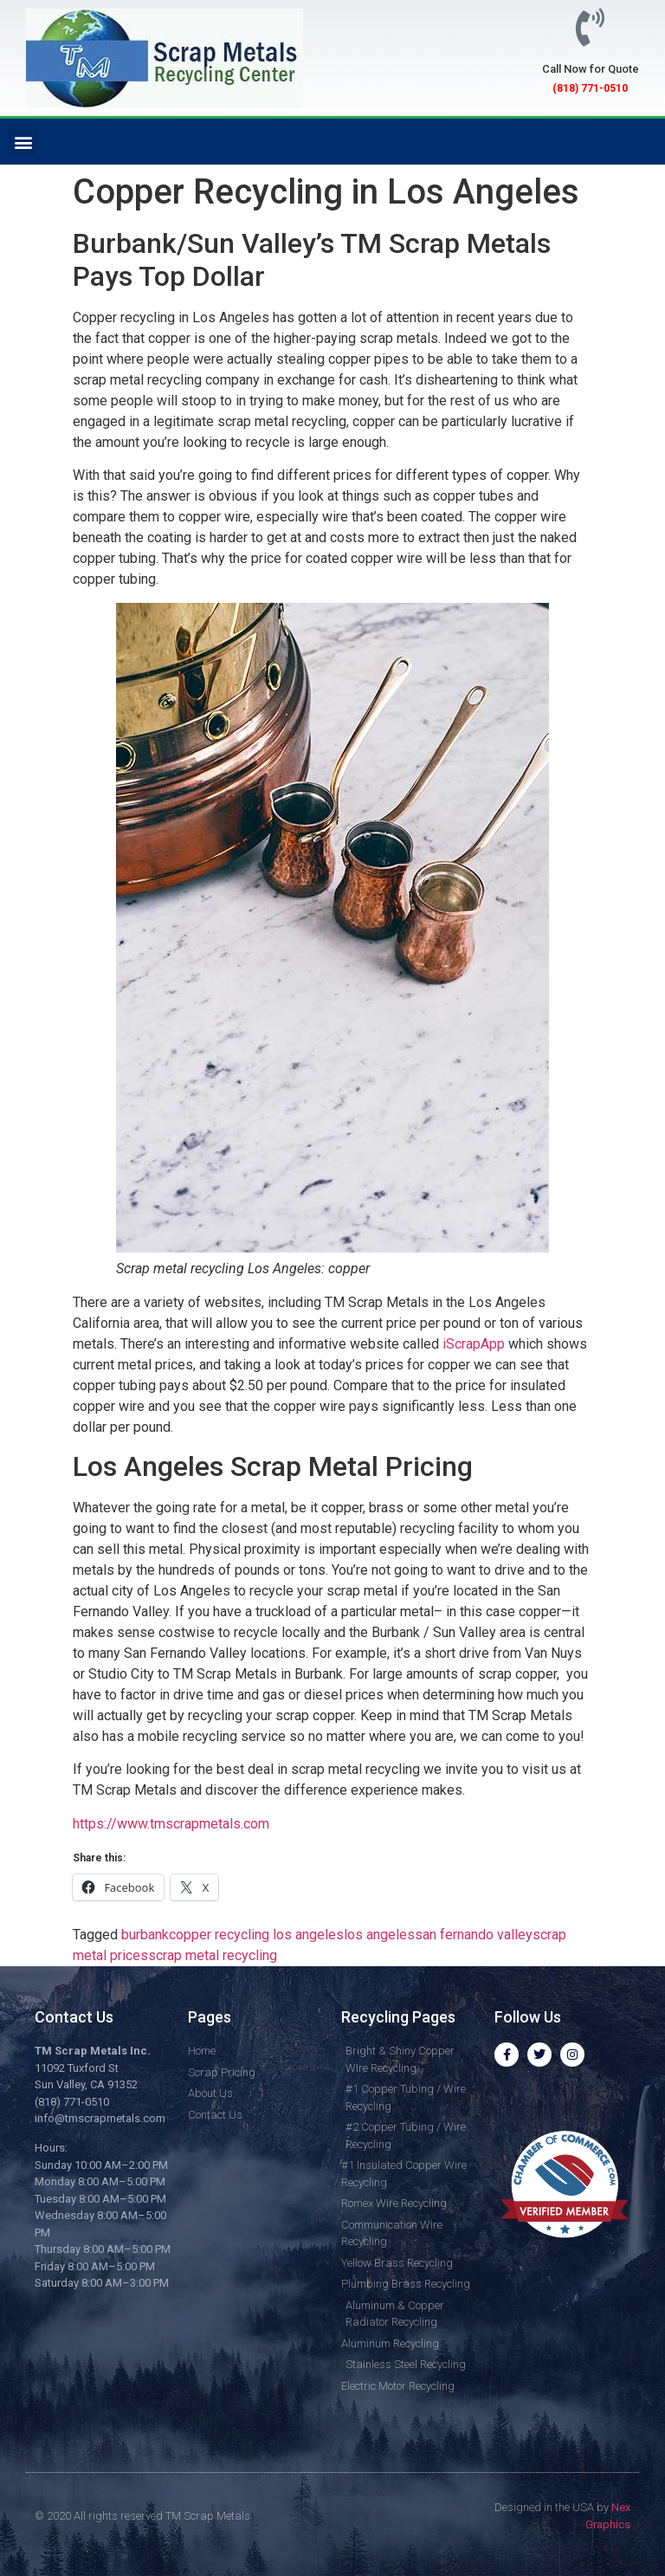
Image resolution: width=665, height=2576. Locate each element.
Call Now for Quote (590, 68)
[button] (23, 141)
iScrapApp (473, 1344)
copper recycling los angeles (256, 1934)
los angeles (379, 1934)
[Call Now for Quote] (590, 28)
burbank (145, 1934)
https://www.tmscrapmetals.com (171, 1823)
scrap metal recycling (212, 1955)
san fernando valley (474, 1934)
